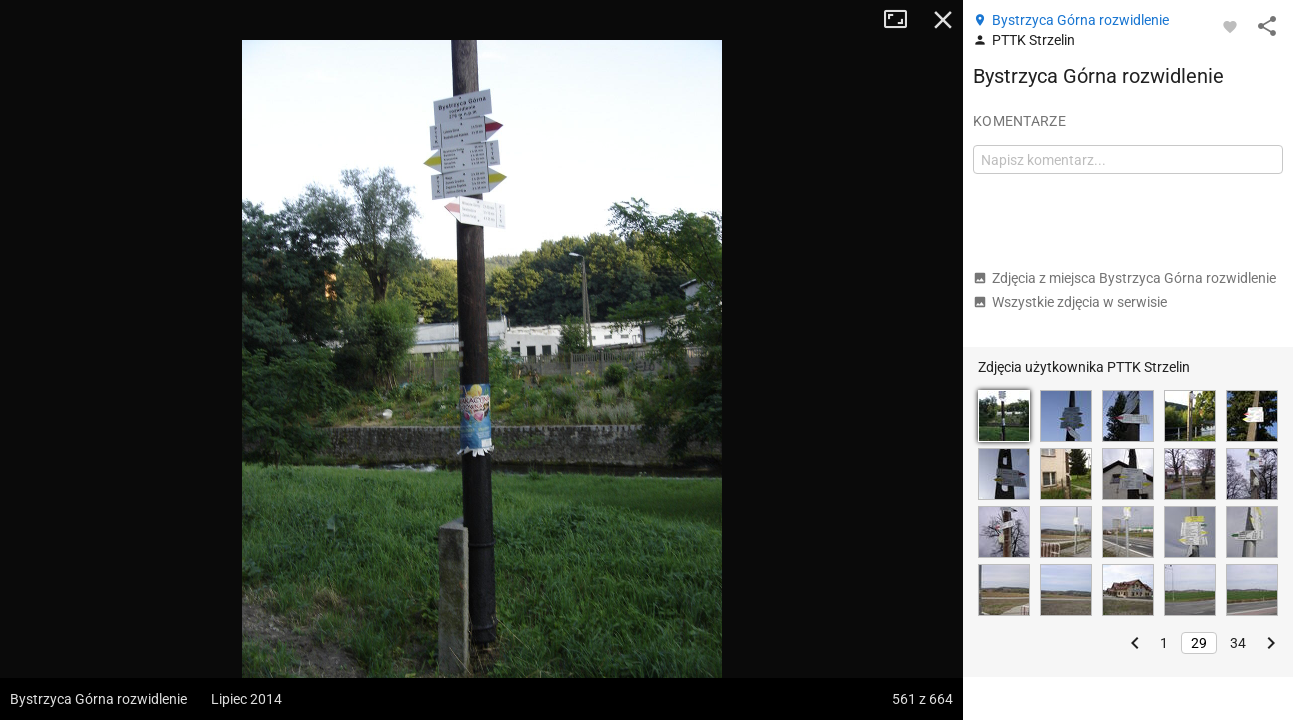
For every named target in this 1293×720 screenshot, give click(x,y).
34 (1238, 643)
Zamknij (943, 20)
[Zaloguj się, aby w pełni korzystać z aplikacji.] (1230, 26)
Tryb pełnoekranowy (903, 20)
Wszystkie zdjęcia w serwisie (1070, 302)
